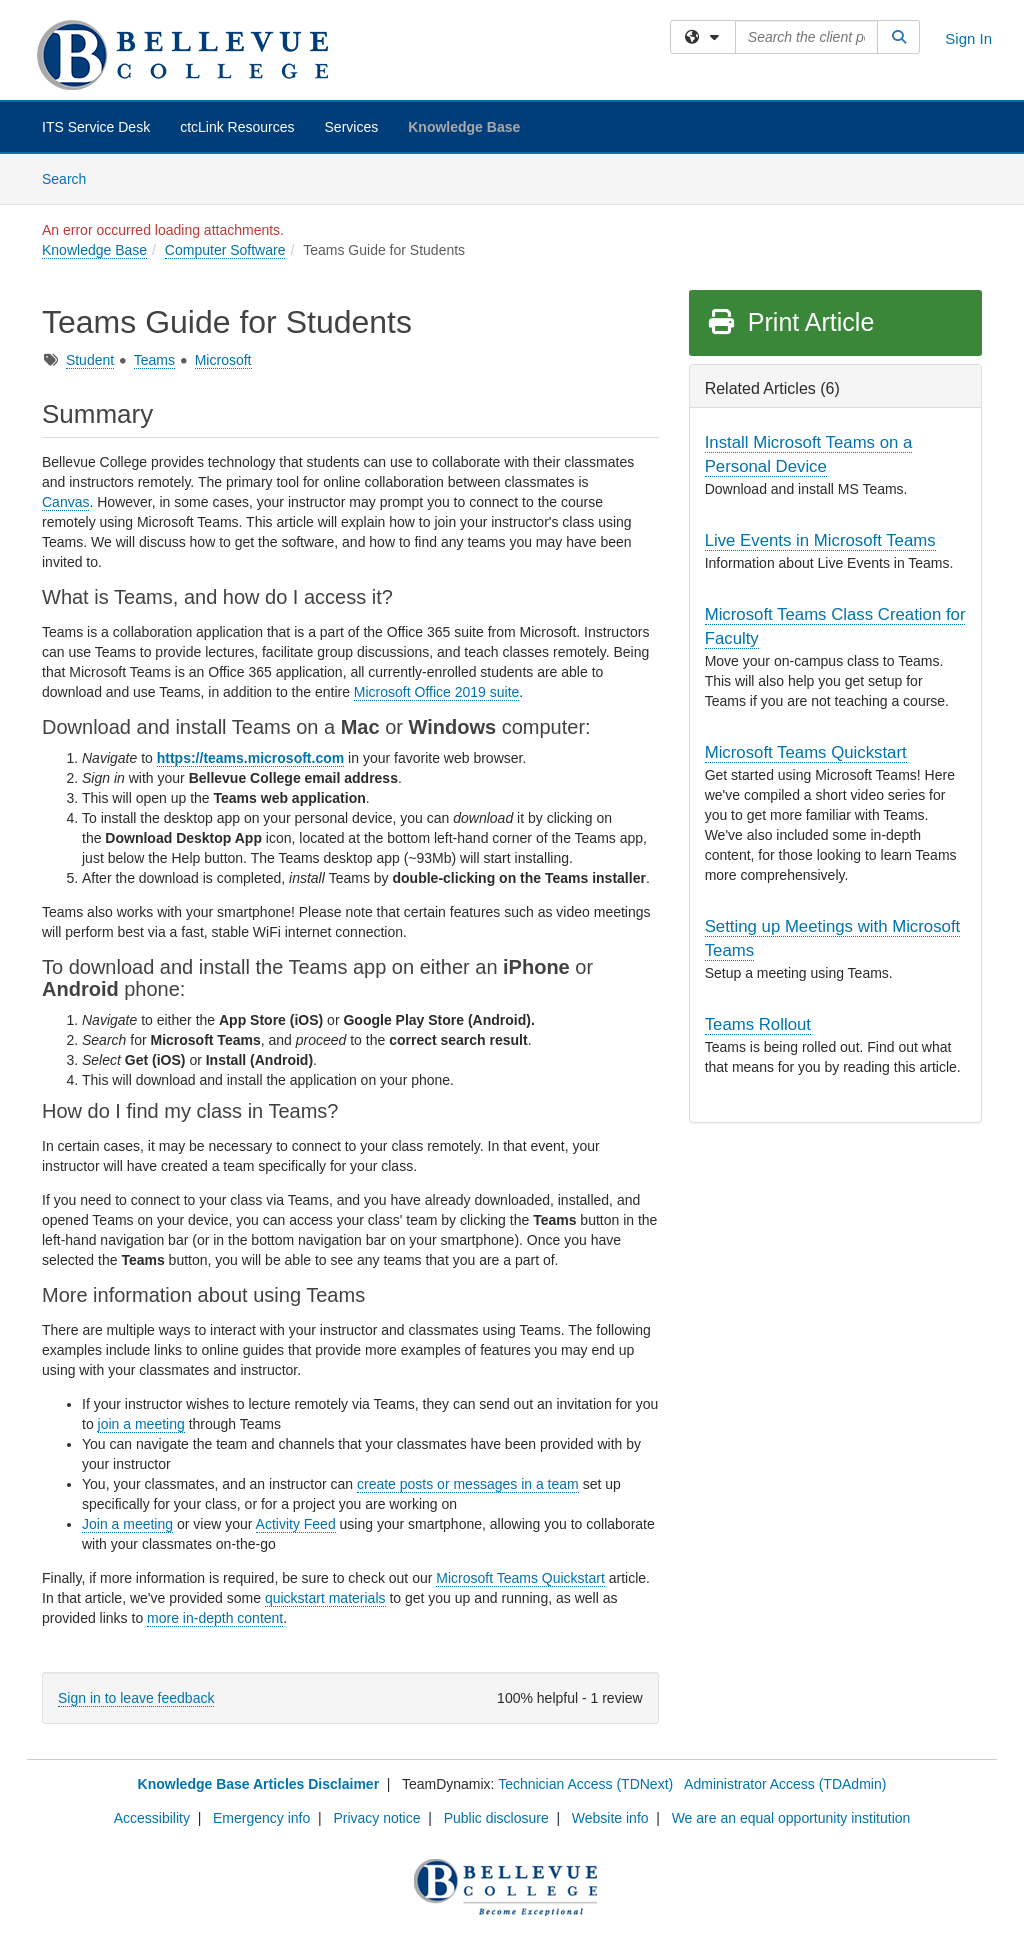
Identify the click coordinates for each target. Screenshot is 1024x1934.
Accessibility (152, 1818)
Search (71, 177)
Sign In (968, 38)
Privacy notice (376, 1818)
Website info (610, 1818)
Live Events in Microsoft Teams (820, 540)
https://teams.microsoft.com (250, 758)
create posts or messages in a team (468, 1484)
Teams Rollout (758, 1024)
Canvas (65, 502)
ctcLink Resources (237, 127)
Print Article (790, 322)
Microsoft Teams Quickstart (520, 1578)
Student (90, 360)
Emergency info (261, 1818)
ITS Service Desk (96, 127)
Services (352, 127)
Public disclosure (496, 1818)
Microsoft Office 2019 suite (436, 692)
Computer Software (225, 250)
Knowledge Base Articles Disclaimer (258, 1784)
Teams (154, 360)
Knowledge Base (464, 127)
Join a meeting (127, 1524)
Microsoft (223, 360)
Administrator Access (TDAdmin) (785, 1784)
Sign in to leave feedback (136, 1698)
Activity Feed (296, 1524)
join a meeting (141, 1424)
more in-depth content (215, 1618)
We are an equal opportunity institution (791, 1818)
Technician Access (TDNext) (585, 1784)
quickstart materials (325, 1598)
